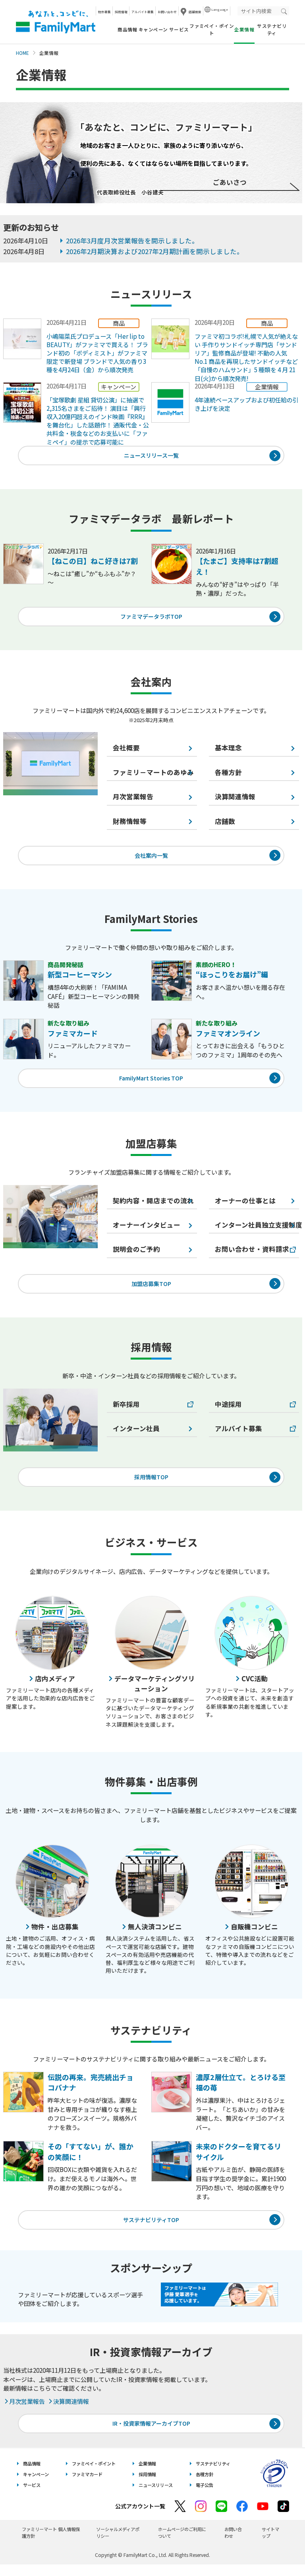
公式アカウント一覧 (140, 2518)
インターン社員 (136, 1435)
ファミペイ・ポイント (211, 29)
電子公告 (204, 2496)
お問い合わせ (167, 12)
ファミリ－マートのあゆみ (153, 775)
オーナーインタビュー (146, 1231)
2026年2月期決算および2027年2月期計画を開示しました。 (154, 251)
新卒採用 (126, 1411)
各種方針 (204, 2486)
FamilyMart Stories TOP (151, 1083)
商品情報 (127, 29)
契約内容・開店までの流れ (153, 1206)
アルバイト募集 (142, 12)
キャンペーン (153, 29)
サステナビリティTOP (151, 2229)
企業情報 (147, 2475)
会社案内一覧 (151, 859)
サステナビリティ (272, 29)
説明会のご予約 (136, 1255)
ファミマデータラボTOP (151, 619)
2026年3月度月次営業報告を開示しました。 (132, 240)
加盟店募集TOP (151, 1290)
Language (219, 9)
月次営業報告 (133, 799)
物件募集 (104, 12)
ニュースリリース (156, 2496)
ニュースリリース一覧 (151, 456)
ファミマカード (87, 2486)
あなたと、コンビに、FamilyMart (55, 21)
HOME (22, 53)
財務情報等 (130, 824)
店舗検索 (195, 12)
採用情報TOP (151, 1485)
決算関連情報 (68, 2411)
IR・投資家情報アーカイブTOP (151, 2434)
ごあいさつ (230, 182)
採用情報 (121, 12)
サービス (179, 29)
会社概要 (126, 751)
